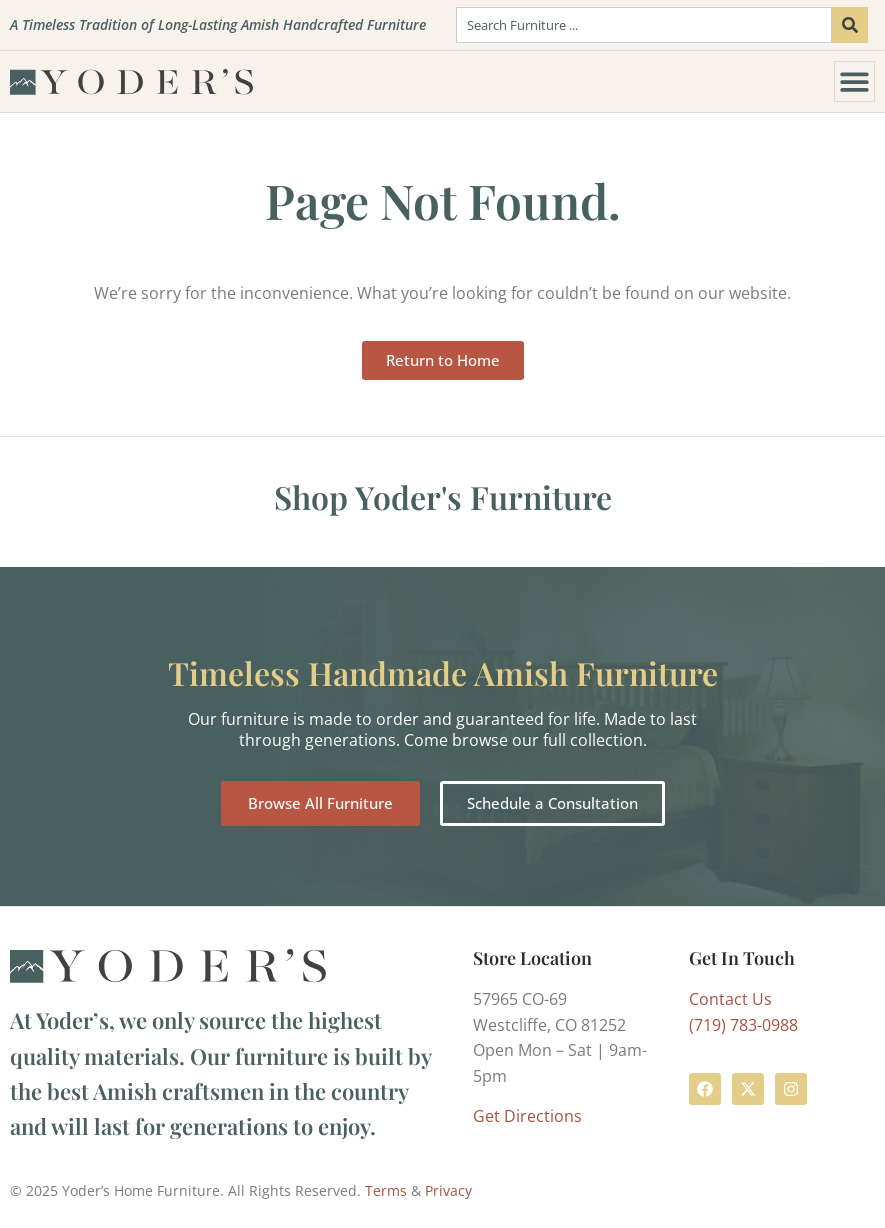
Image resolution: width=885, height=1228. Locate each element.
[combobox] (644, 25)
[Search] (850, 25)
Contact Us (730, 999)
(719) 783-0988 (743, 1025)
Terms (386, 1190)
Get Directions (527, 1116)
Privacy (448, 1190)
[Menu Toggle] (854, 81)
